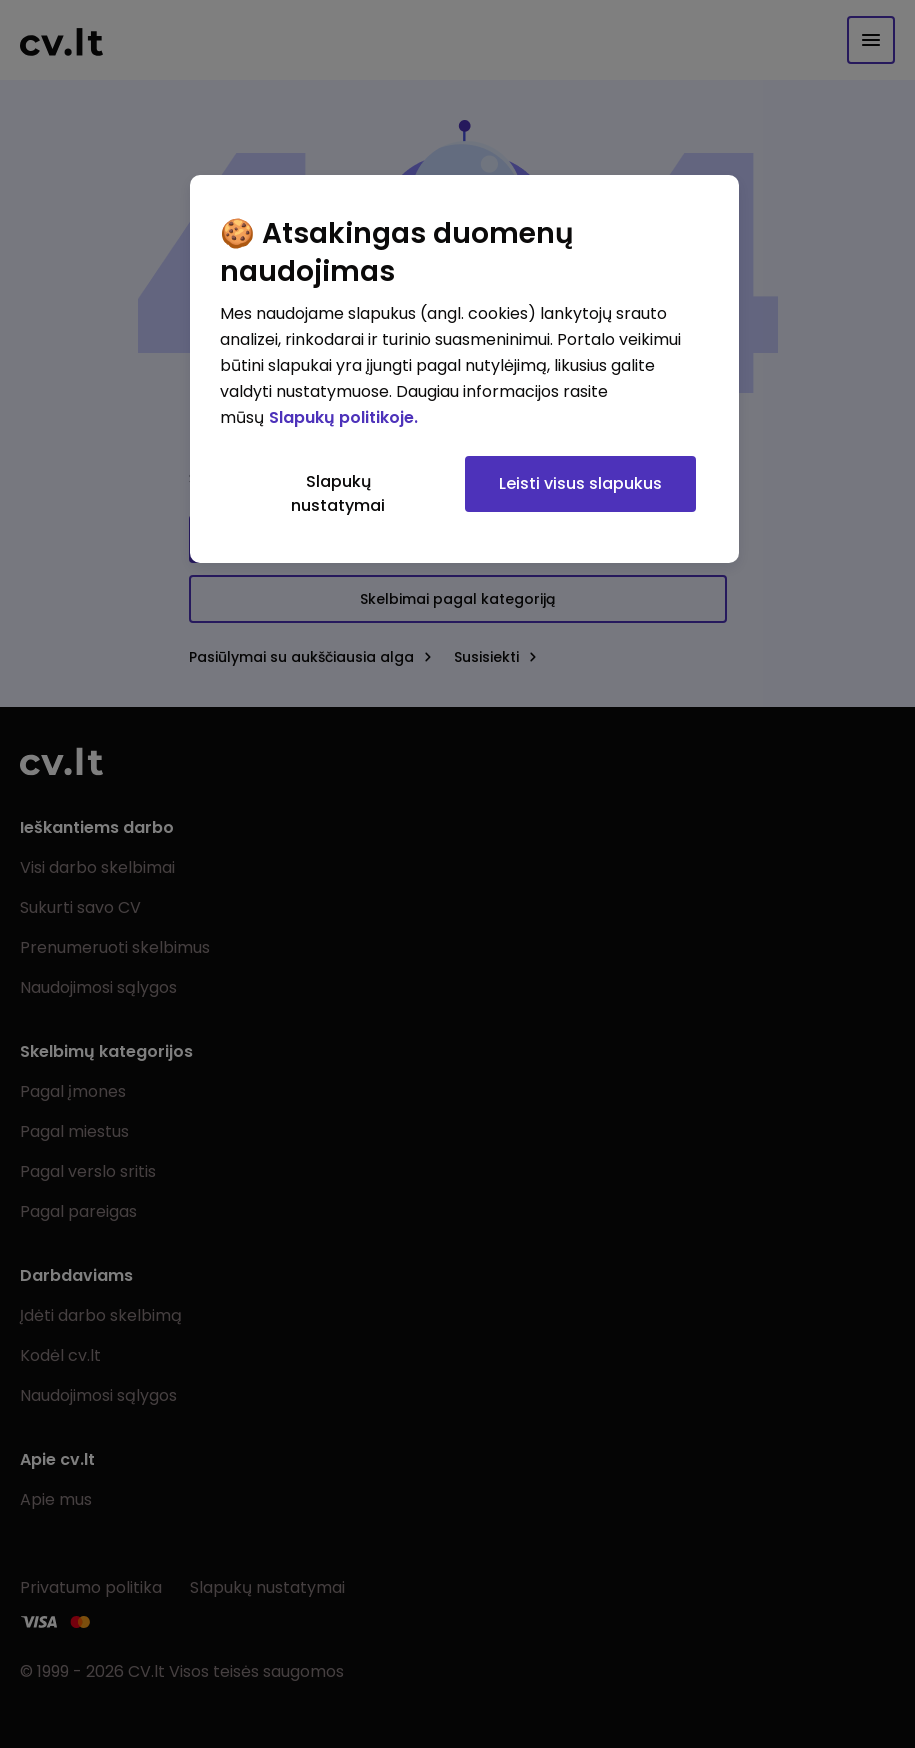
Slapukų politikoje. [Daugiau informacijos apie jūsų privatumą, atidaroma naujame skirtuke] (343, 417)
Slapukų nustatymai (338, 493)
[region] (464, 369)
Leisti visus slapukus (580, 483)
